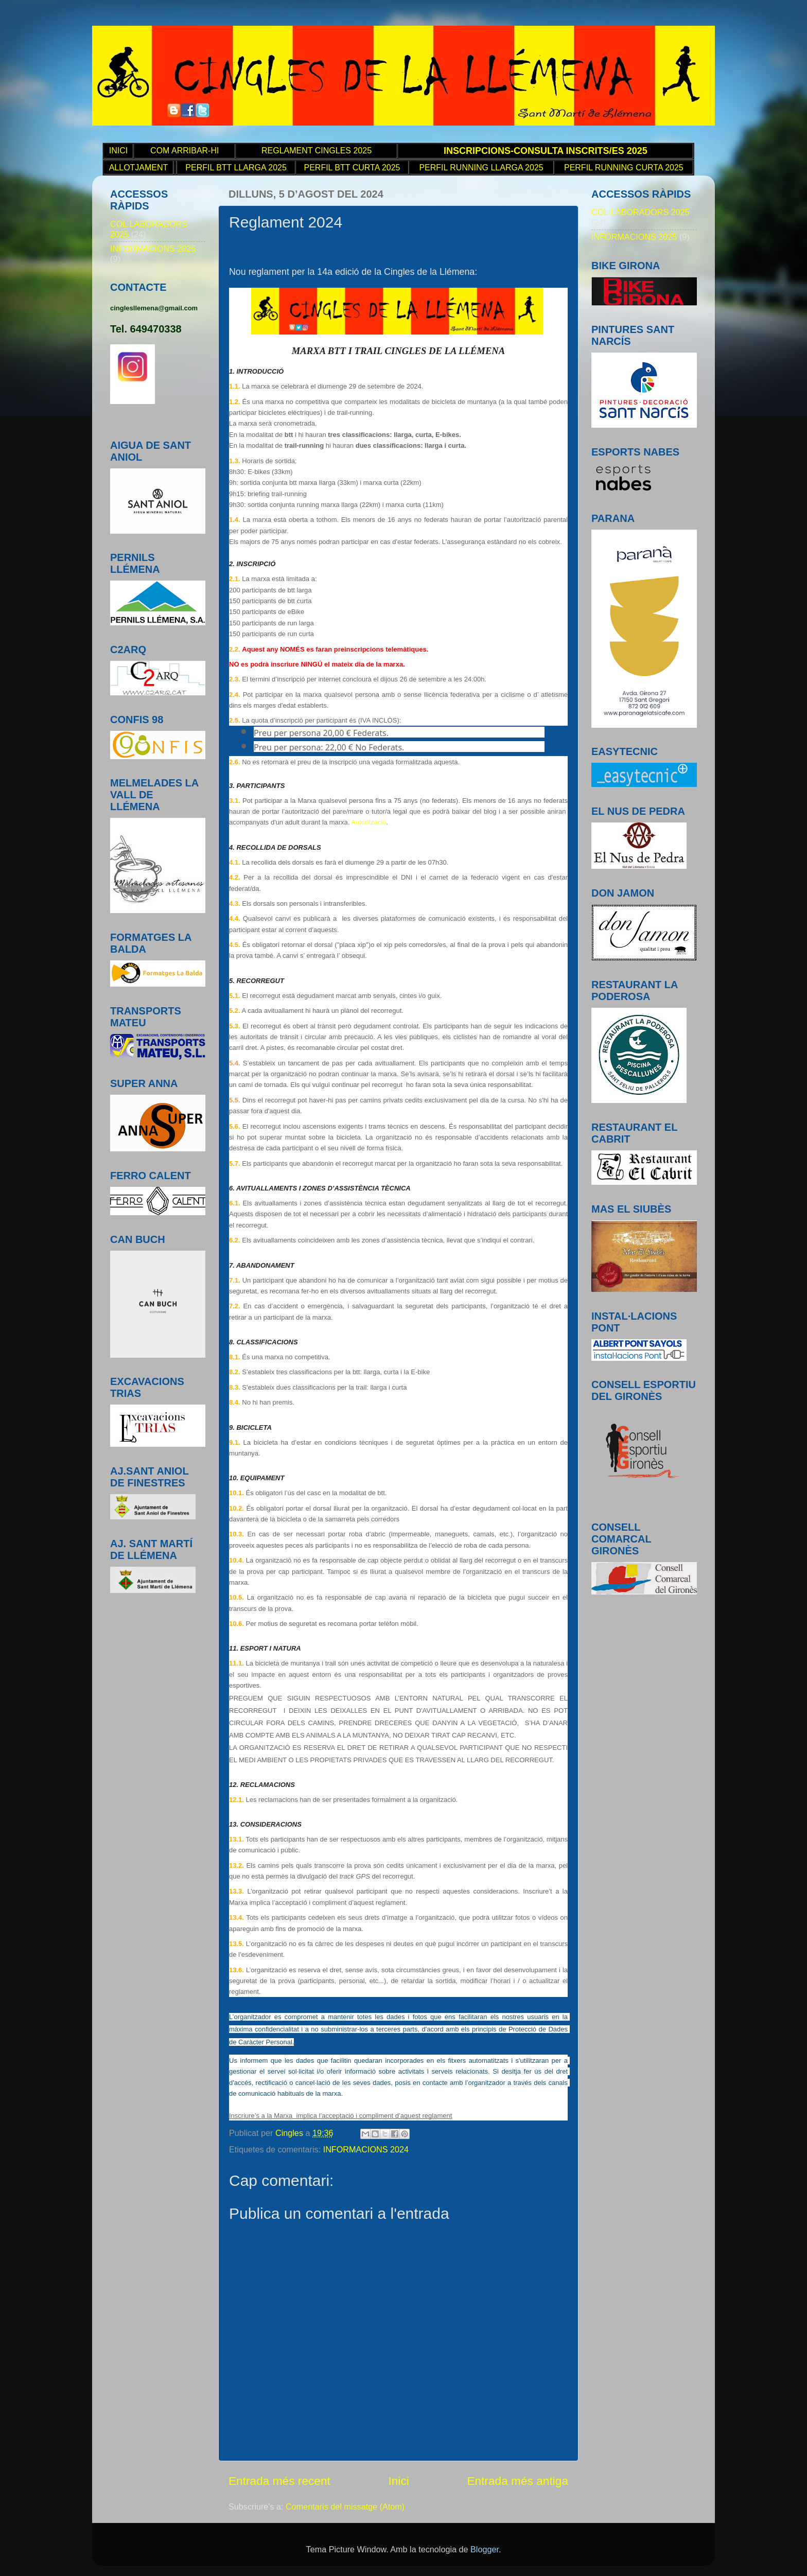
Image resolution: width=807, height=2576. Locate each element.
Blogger (484, 2549)
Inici (398, 2480)
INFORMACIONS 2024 (366, 2149)
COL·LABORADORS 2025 (640, 212)
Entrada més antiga (517, 2480)
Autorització (368, 822)
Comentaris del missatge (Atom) (345, 2506)
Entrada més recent (279, 2480)
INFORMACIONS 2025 (153, 248)
